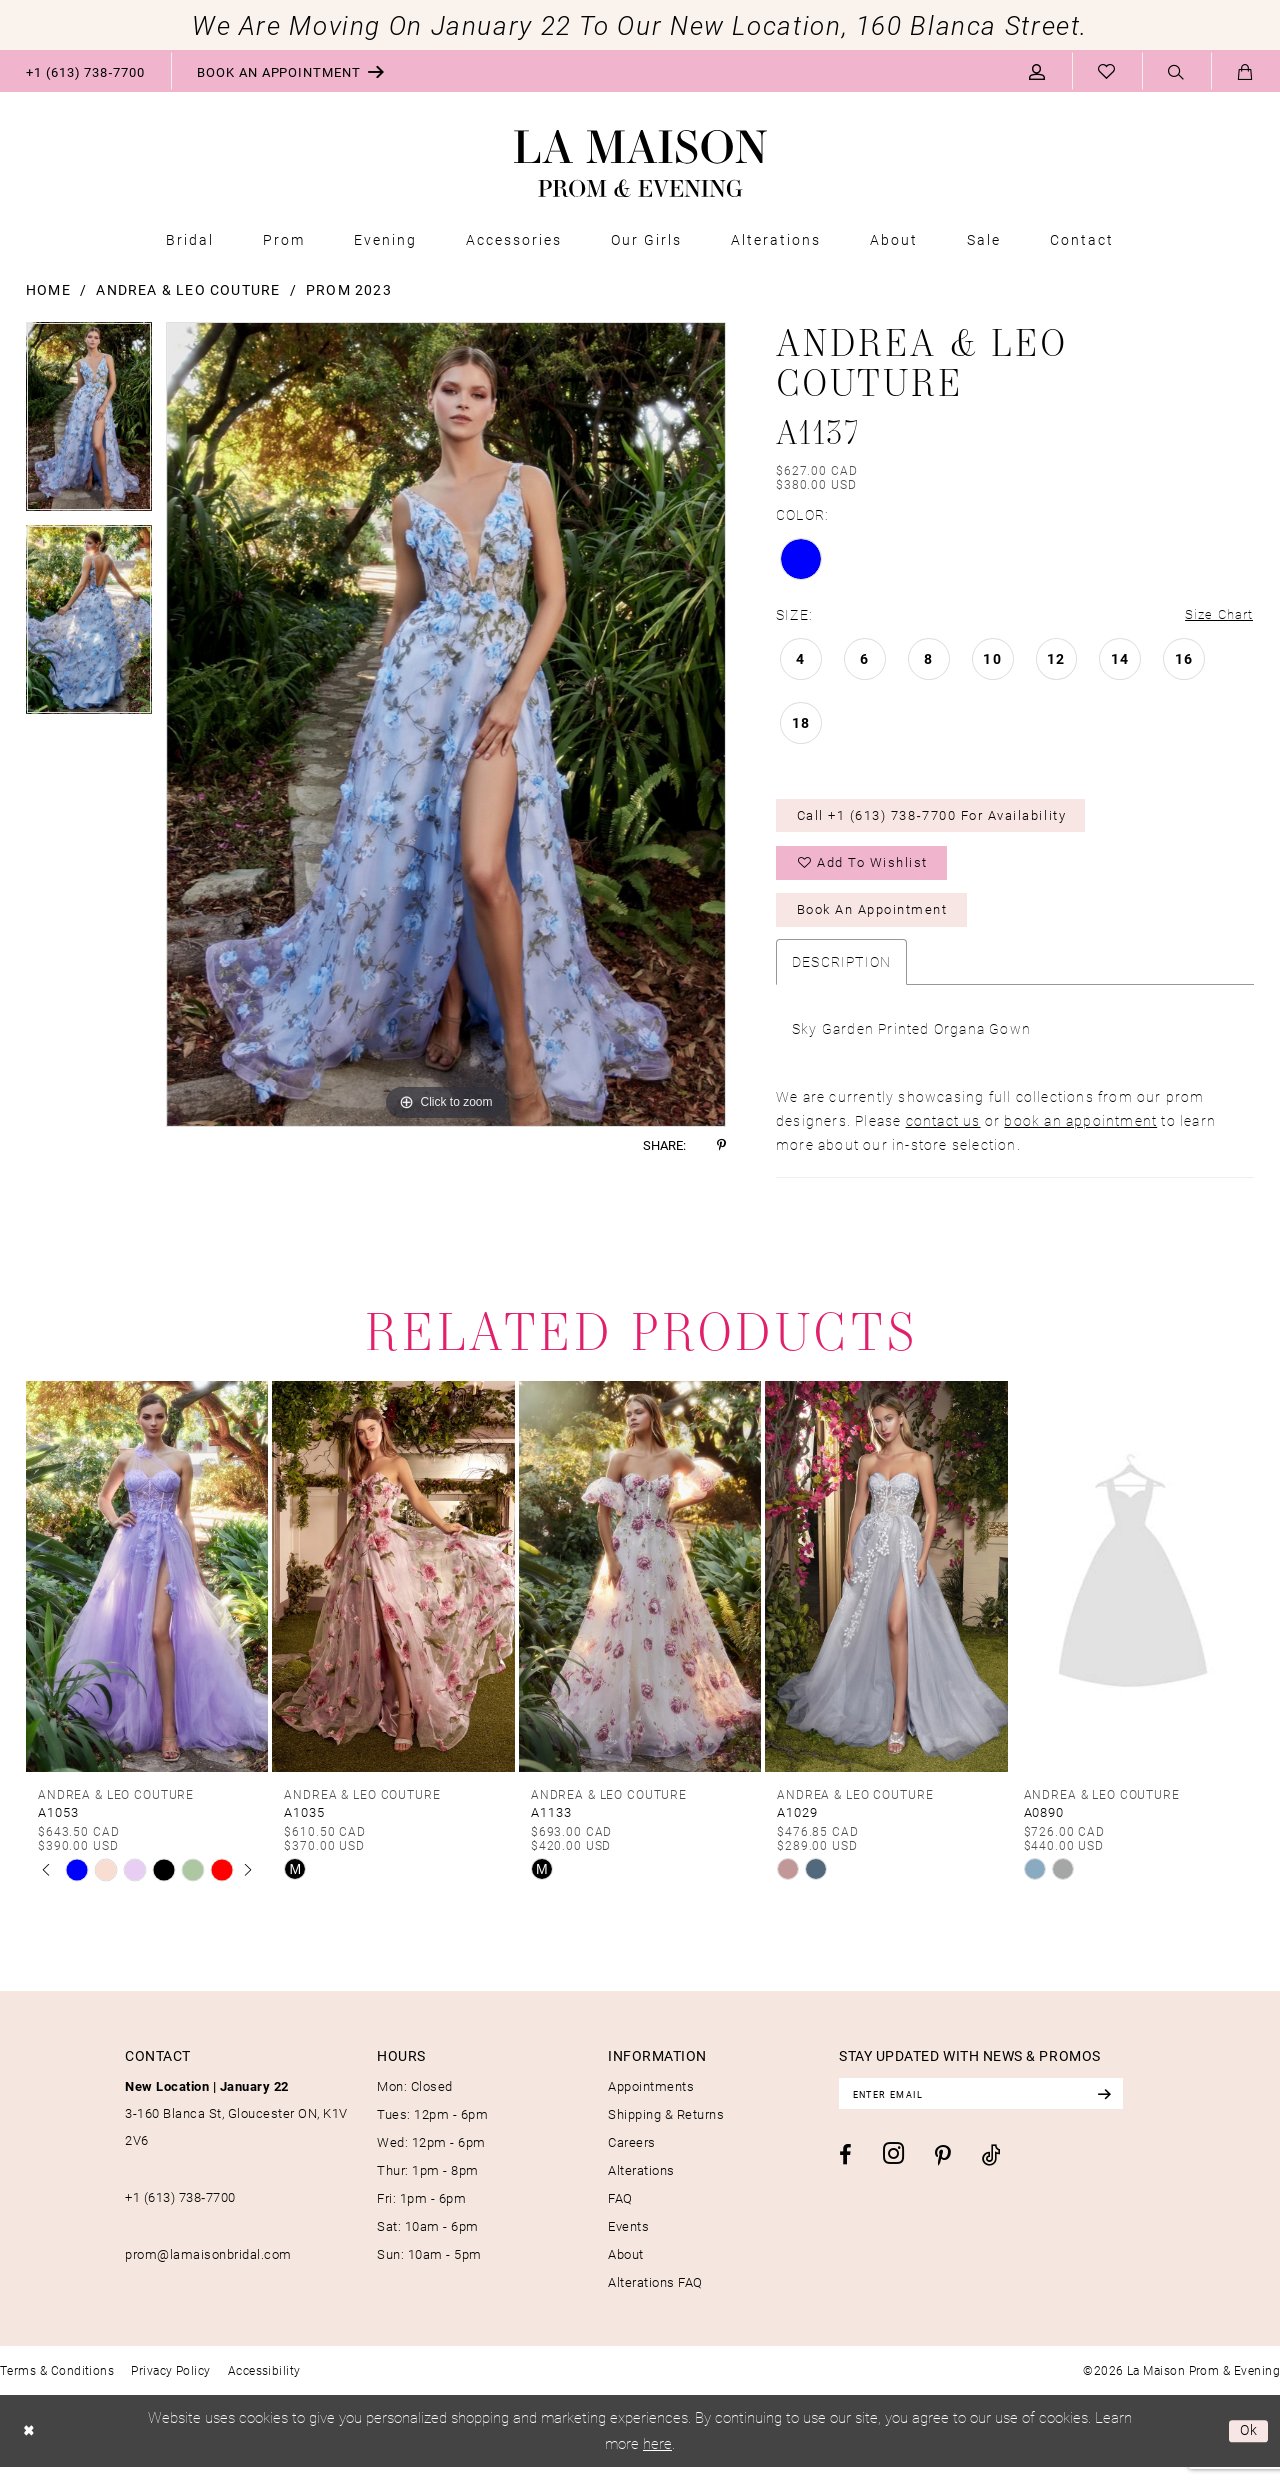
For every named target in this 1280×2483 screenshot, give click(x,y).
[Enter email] (996, 2111)
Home (48, 289)
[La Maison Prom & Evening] (640, 164)
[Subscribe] (1132, 2111)
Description (841, 977)
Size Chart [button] (1216, 615)
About (626, 2270)
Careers (632, 2158)
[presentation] (147, 1592)
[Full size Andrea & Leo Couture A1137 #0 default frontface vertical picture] (446, 724)
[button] (1037, 71)
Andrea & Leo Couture (188, 289)
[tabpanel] (89, 423)
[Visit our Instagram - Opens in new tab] (893, 2173)
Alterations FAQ (655, 2298)
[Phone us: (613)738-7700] (85, 71)
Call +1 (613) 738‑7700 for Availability (949, 820)
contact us (943, 1136)
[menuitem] (85, 71)
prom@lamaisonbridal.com (208, 2270)
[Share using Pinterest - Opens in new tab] (721, 1145)
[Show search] (1176, 72)
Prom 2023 (349, 289)
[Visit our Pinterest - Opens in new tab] (943, 2175)
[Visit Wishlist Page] (1107, 71)
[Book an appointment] (291, 71)
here (657, 2459)
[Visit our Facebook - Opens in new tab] (845, 2174)
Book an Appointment (883, 924)
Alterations (641, 2186)
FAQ (620, 2214)
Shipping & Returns (666, 2130)
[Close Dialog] (30, 2447)
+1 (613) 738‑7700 (180, 2213)
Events (628, 2242)
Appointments (651, 2102)
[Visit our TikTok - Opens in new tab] (991, 2174)
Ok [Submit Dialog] (1247, 2447)
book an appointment (1080, 1136)
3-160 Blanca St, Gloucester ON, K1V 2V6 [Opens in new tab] (236, 2129)
